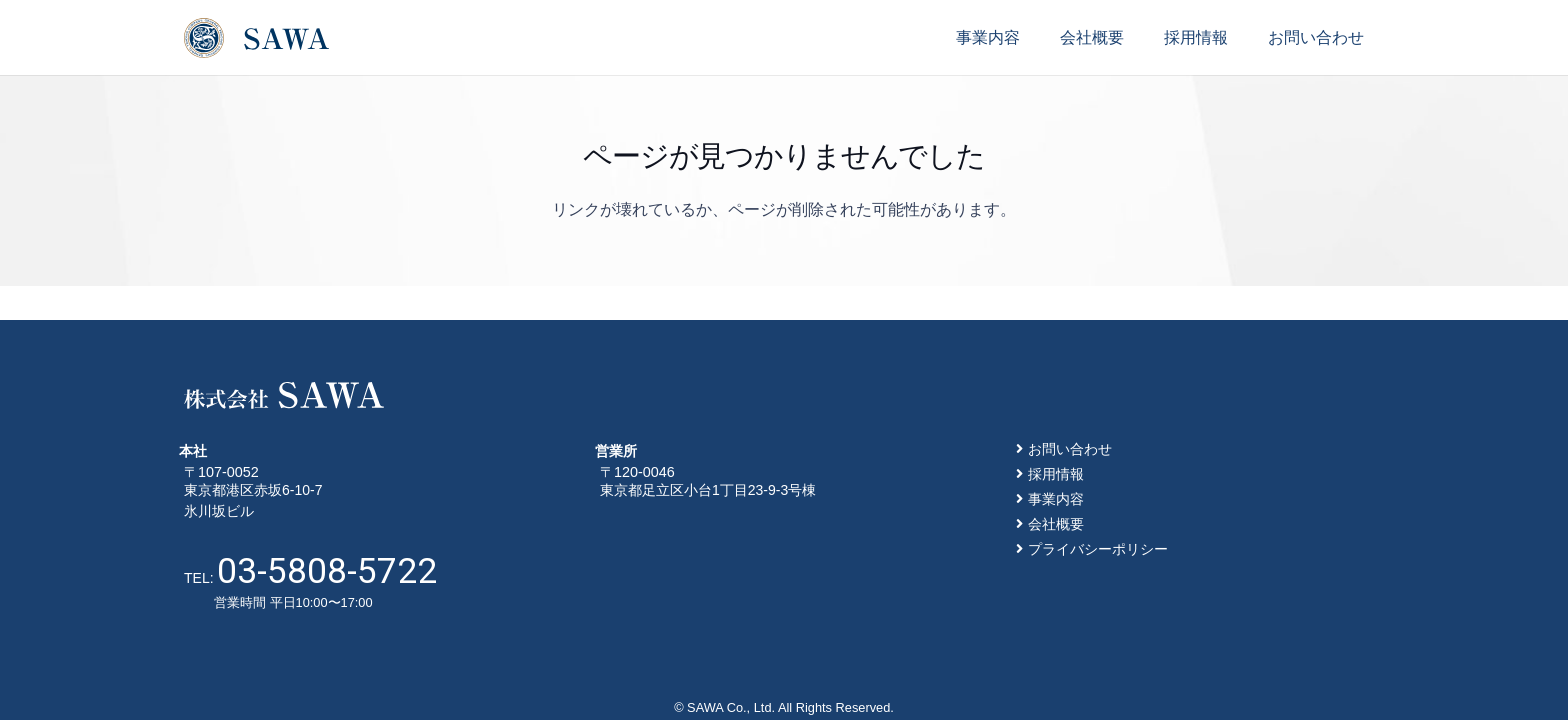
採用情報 (1056, 474)
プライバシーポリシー (1098, 549)
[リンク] (256, 38)
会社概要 (1056, 524)
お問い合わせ (1070, 449)
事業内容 (1056, 499)
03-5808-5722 (327, 571)
